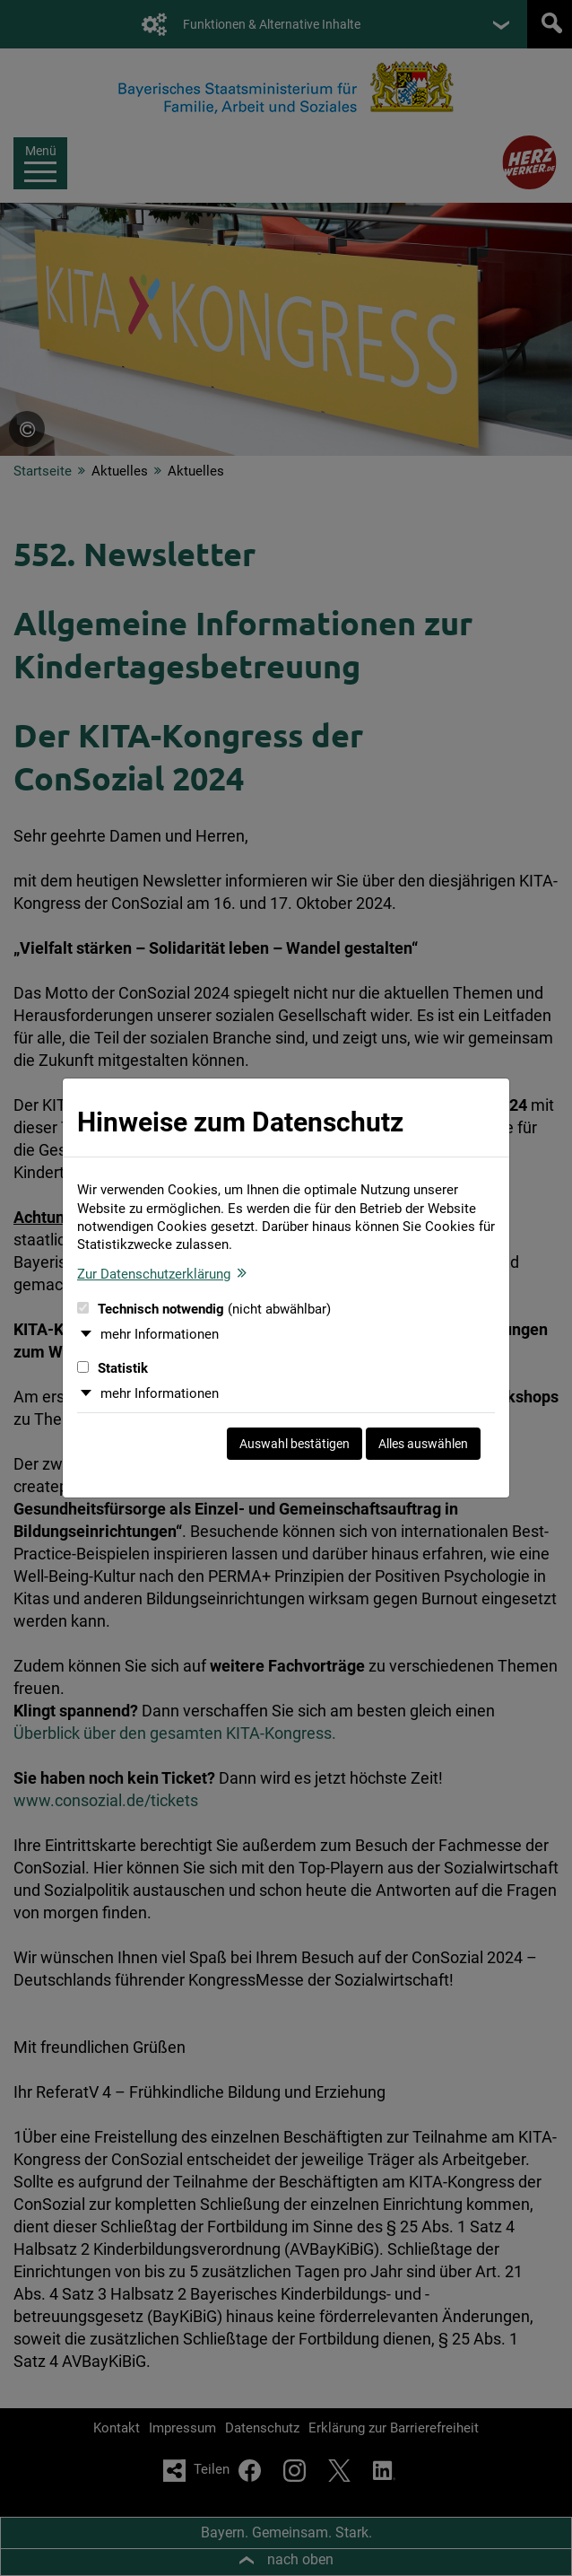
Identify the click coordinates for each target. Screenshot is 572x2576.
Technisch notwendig (204, 1309)
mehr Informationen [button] (159, 1334)
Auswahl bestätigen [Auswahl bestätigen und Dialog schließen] (294, 1443)
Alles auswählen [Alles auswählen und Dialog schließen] (423, 1443)
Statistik (112, 1368)
